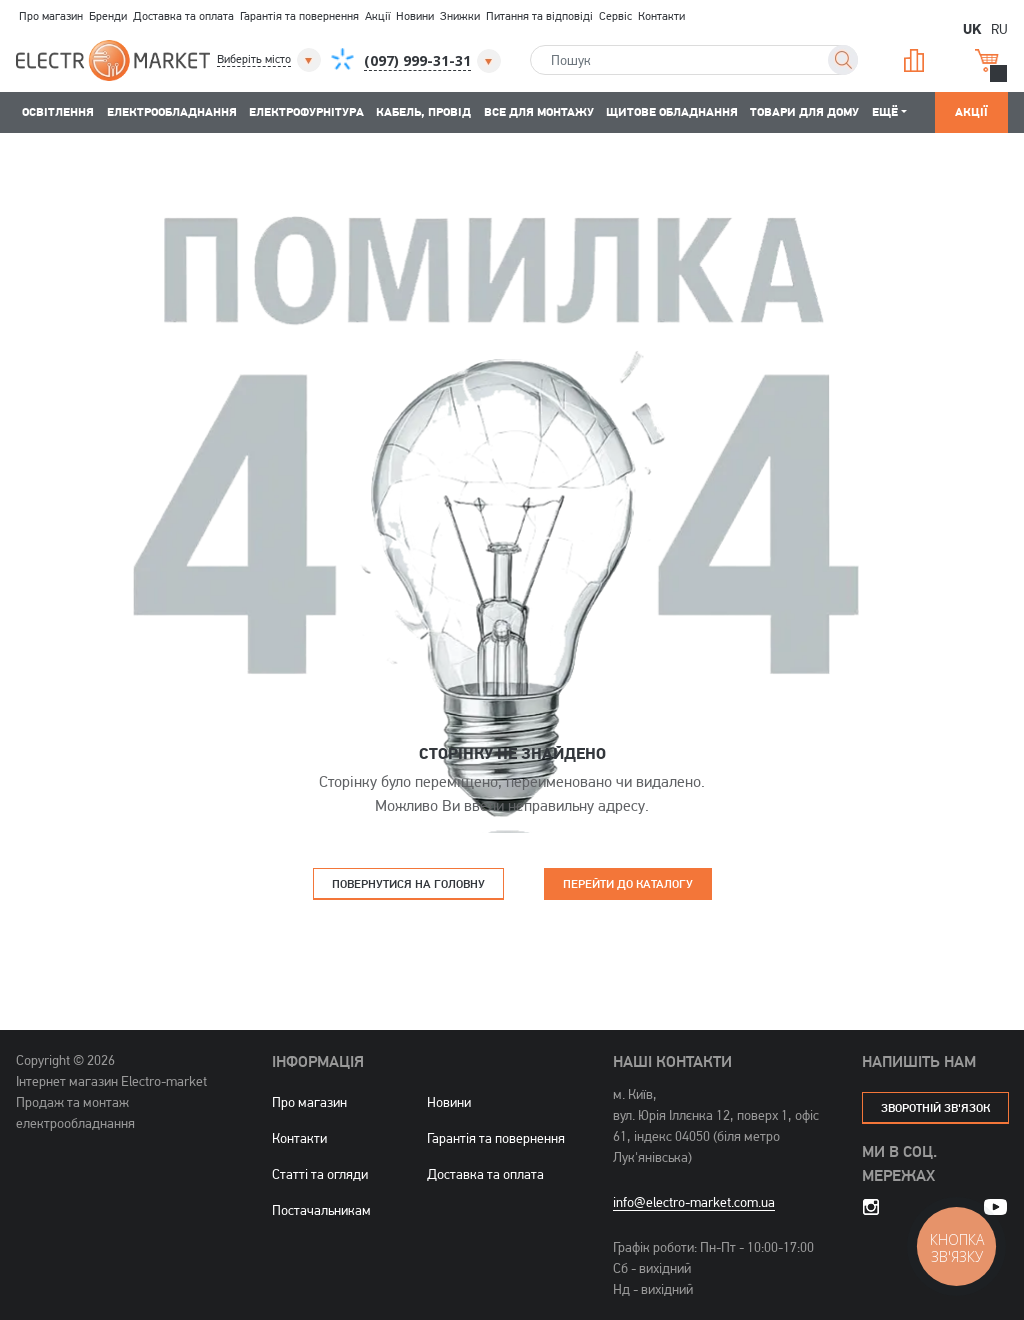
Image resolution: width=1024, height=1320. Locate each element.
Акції (377, 16)
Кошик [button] (987, 60)
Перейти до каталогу (628, 883)
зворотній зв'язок (935, 1107)
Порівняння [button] (914, 60)
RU (999, 28)
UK (972, 28)
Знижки (460, 16)
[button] (270, 60)
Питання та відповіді (539, 16)
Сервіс (615, 16)
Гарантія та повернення (299, 16)
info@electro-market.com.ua (694, 1202)
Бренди (108, 16)
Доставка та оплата (183, 16)
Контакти (661, 16)
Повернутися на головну (408, 883)
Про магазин (51, 16)
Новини (415, 16)
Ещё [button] (885, 111)
